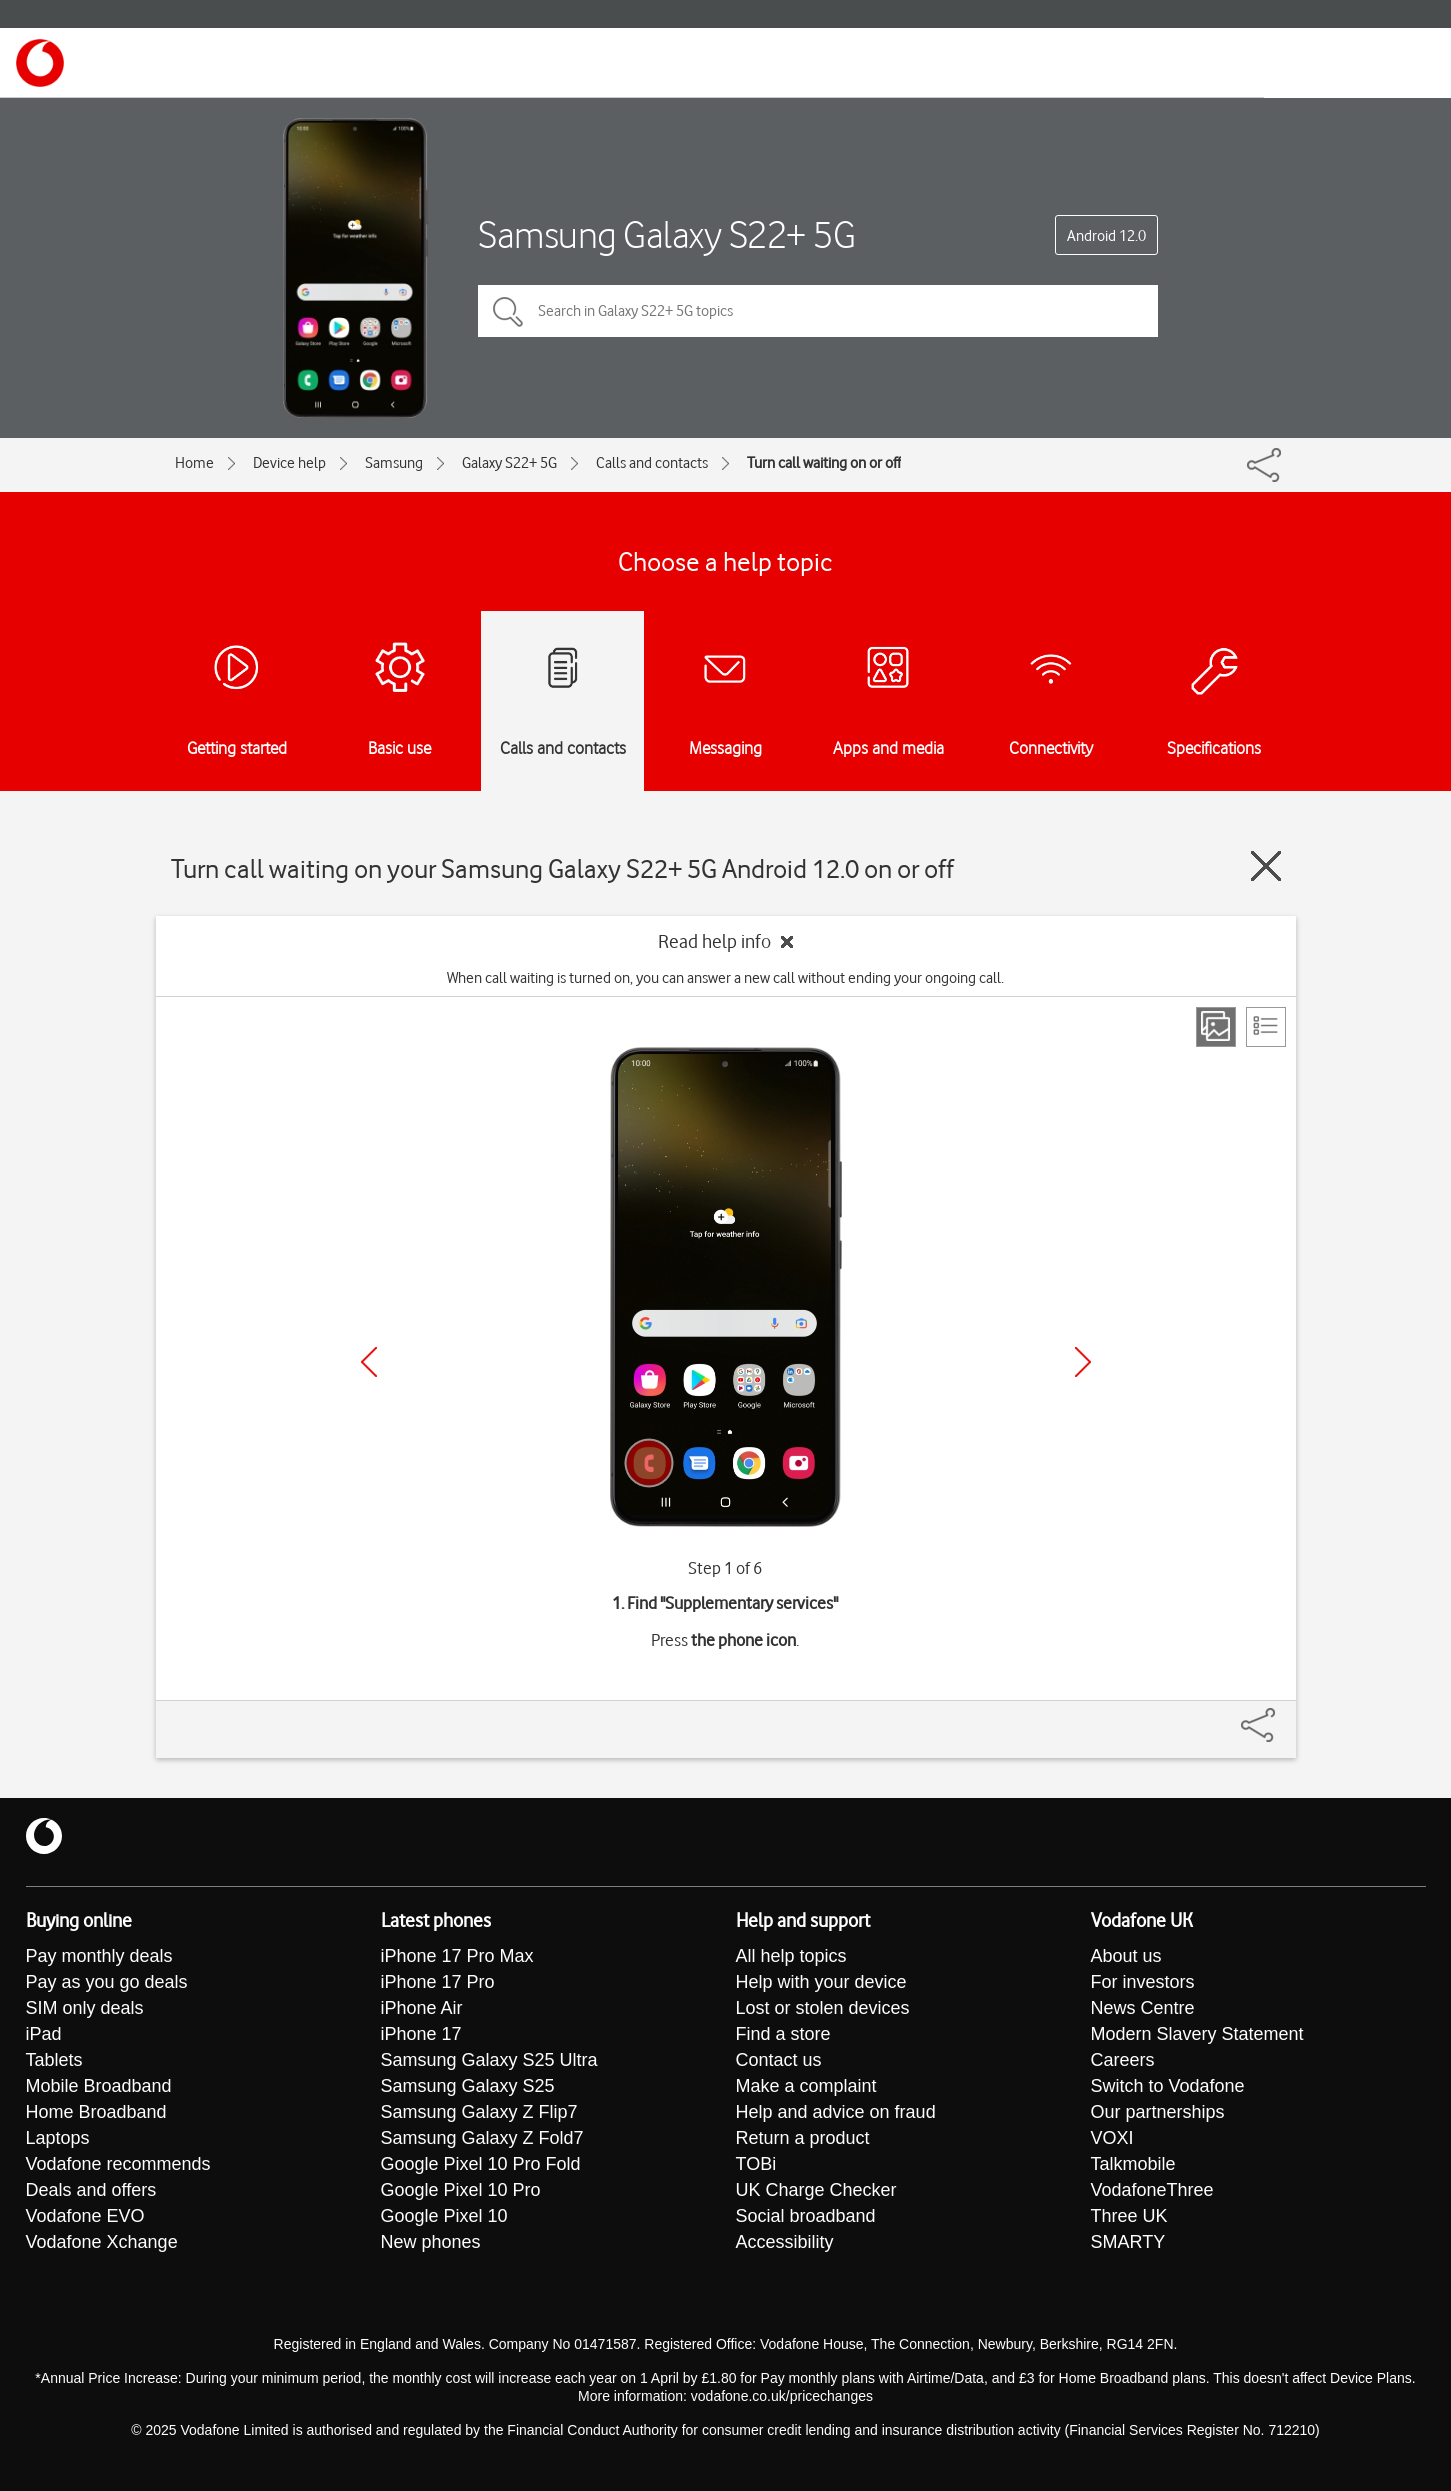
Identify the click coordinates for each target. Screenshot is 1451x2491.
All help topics (791, 1956)
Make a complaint (806, 2086)
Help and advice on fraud (836, 2112)
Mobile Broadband (99, 2086)
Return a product (803, 2138)
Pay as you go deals (107, 1982)
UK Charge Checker (816, 2190)
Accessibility (785, 2242)
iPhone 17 (421, 2034)
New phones (431, 2242)
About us (1126, 1956)
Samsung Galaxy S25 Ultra (489, 2060)
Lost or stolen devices (823, 2008)
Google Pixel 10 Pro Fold (481, 2164)
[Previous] (369, 1362)
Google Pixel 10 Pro (461, 2190)
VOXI (1112, 2138)
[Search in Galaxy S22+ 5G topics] (818, 311)
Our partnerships (1158, 2112)
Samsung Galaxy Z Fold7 (482, 2138)
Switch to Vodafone (1168, 2086)
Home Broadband (96, 2112)
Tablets (54, 2060)
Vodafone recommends (118, 2164)
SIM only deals (85, 2008)
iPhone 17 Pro (438, 1982)
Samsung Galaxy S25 (468, 2086)
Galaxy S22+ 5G (509, 463)
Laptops (58, 2138)
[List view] (1266, 1027)
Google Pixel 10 (444, 2216)
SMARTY (1128, 2242)
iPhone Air (422, 2008)
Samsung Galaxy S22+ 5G (666, 234)
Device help (289, 463)
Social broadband (806, 2216)
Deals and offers (91, 2190)
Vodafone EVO (85, 2216)
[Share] (1282, 1715)
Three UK (1129, 2216)
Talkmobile (1133, 2164)
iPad (44, 2034)
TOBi (756, 2164)
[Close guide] (1266, 866)
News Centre (1143, 2008)
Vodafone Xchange (102, 2242)
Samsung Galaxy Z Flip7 (479, 2112)
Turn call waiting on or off (824, 463)
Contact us (779, 2060)
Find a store (783, 2034)
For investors (1143, 1982)
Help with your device (821, 1982)
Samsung (394, 463)
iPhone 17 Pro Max (457, 1956)
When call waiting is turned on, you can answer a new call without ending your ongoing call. (725, 978)
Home (194, 463)
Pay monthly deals (99, 1956)
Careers (1123, 2060)
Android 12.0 (1106, 236)
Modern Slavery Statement (1197, 2034)
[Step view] (1216, 1027)
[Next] (1083, 1362)
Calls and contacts (652, 463)
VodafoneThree (1152, 2190)
